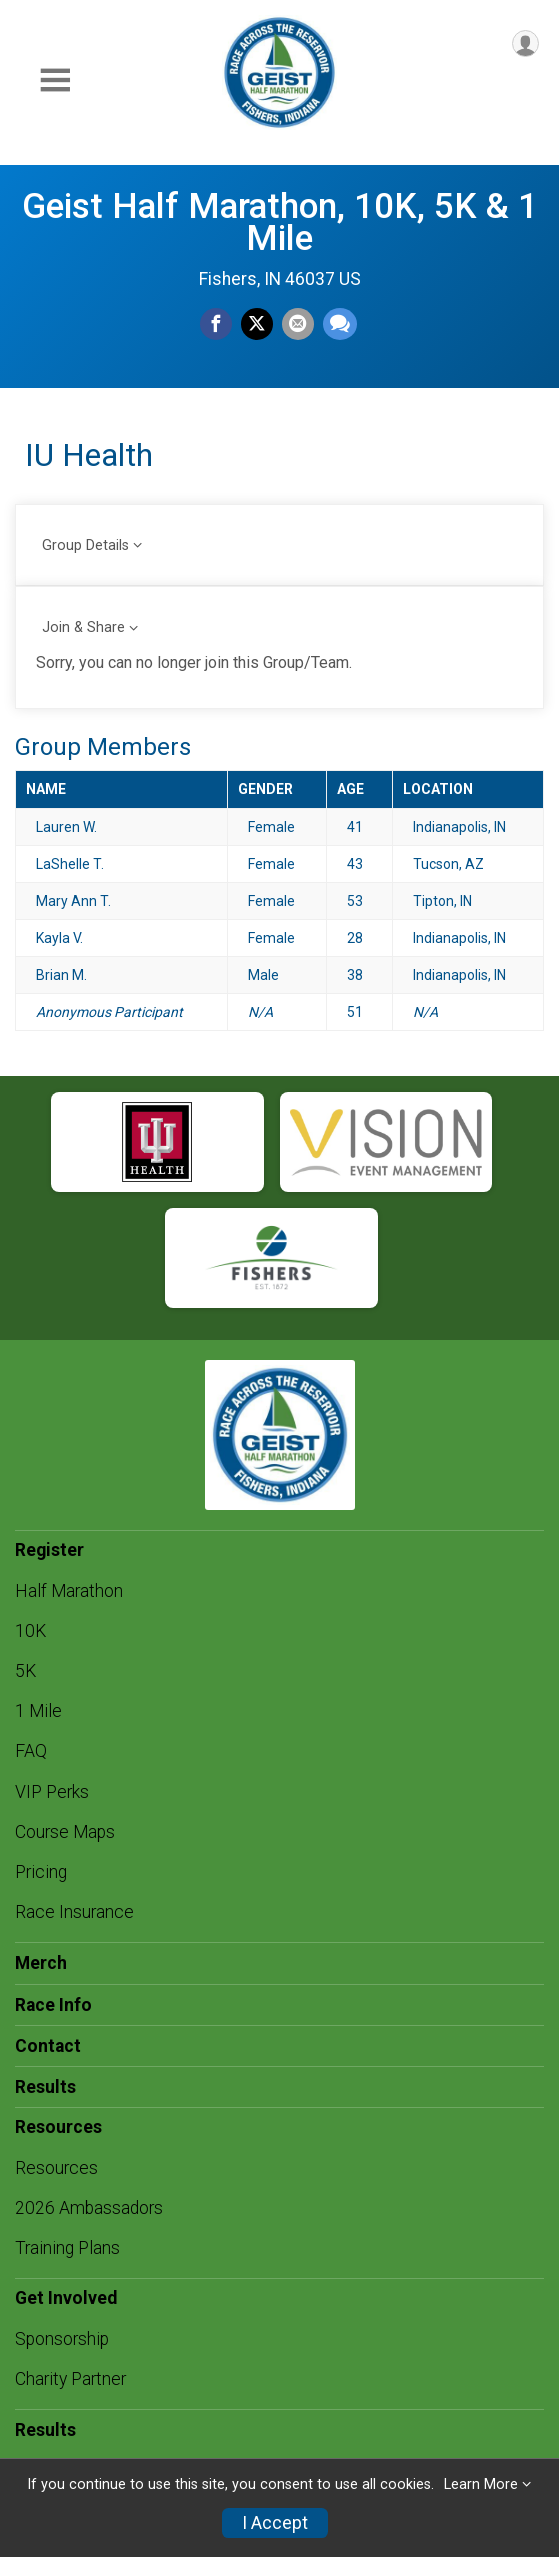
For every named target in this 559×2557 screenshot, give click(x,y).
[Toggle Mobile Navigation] (55, 80)
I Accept (275, 2523)
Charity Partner (70, 2379)
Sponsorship (62, 2339)
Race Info (53, 2005)
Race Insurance (74, 1912)
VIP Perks (52, 1792)
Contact (48, 2046)
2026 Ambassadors (89, 2208)
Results (45, 2087)
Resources (56, 2168)
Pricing (41, 1872)
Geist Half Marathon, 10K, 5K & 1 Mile (280, 222)
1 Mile (38, 1711)
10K (30, 1631)
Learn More (481, 2484)
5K (25, 1671)
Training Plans (67, 2248)
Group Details (85, 545)
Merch (41, 1963)
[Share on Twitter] (257, 324)
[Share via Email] (298, 324)
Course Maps (65, 1832)
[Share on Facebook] (216, 324)
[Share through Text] (340, 324)
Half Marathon (69, 1591)
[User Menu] (525, 43)
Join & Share (83, 627)
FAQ (31, 1751)
